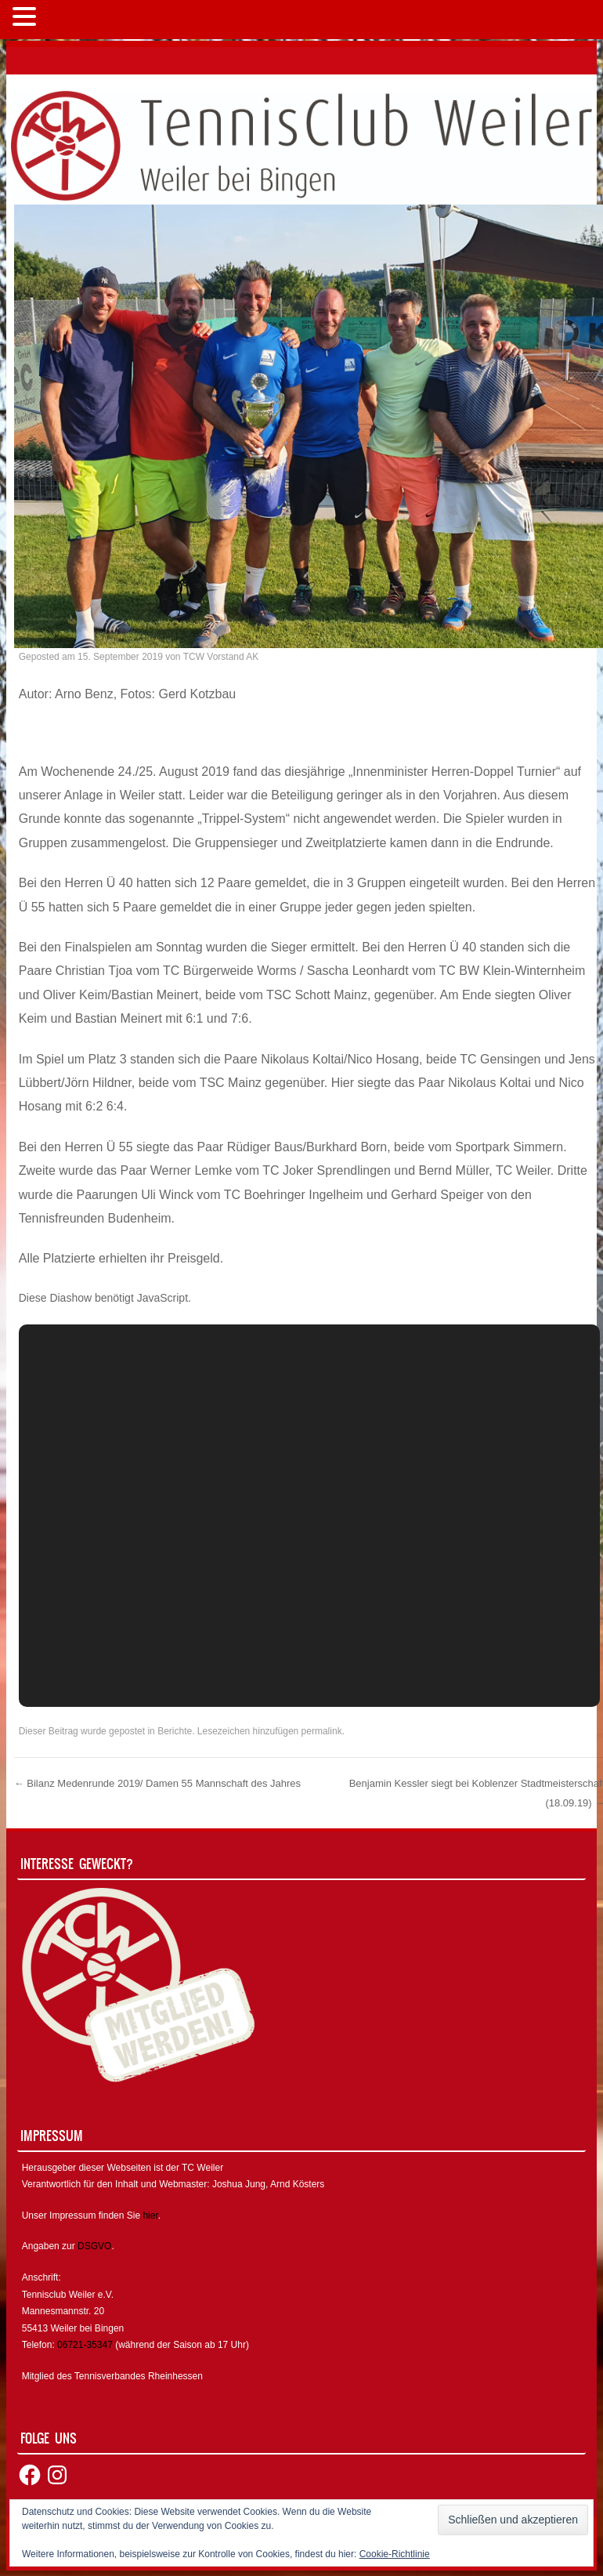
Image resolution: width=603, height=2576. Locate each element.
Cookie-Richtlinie (394, 2554)
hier (150, 2215)
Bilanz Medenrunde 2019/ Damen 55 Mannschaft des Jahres (157, 1783)
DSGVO (94, 2246)
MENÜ (66, 20)
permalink (322, 1731)
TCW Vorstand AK (221, 656)
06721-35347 (85, 2344)
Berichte (174, 1731)
